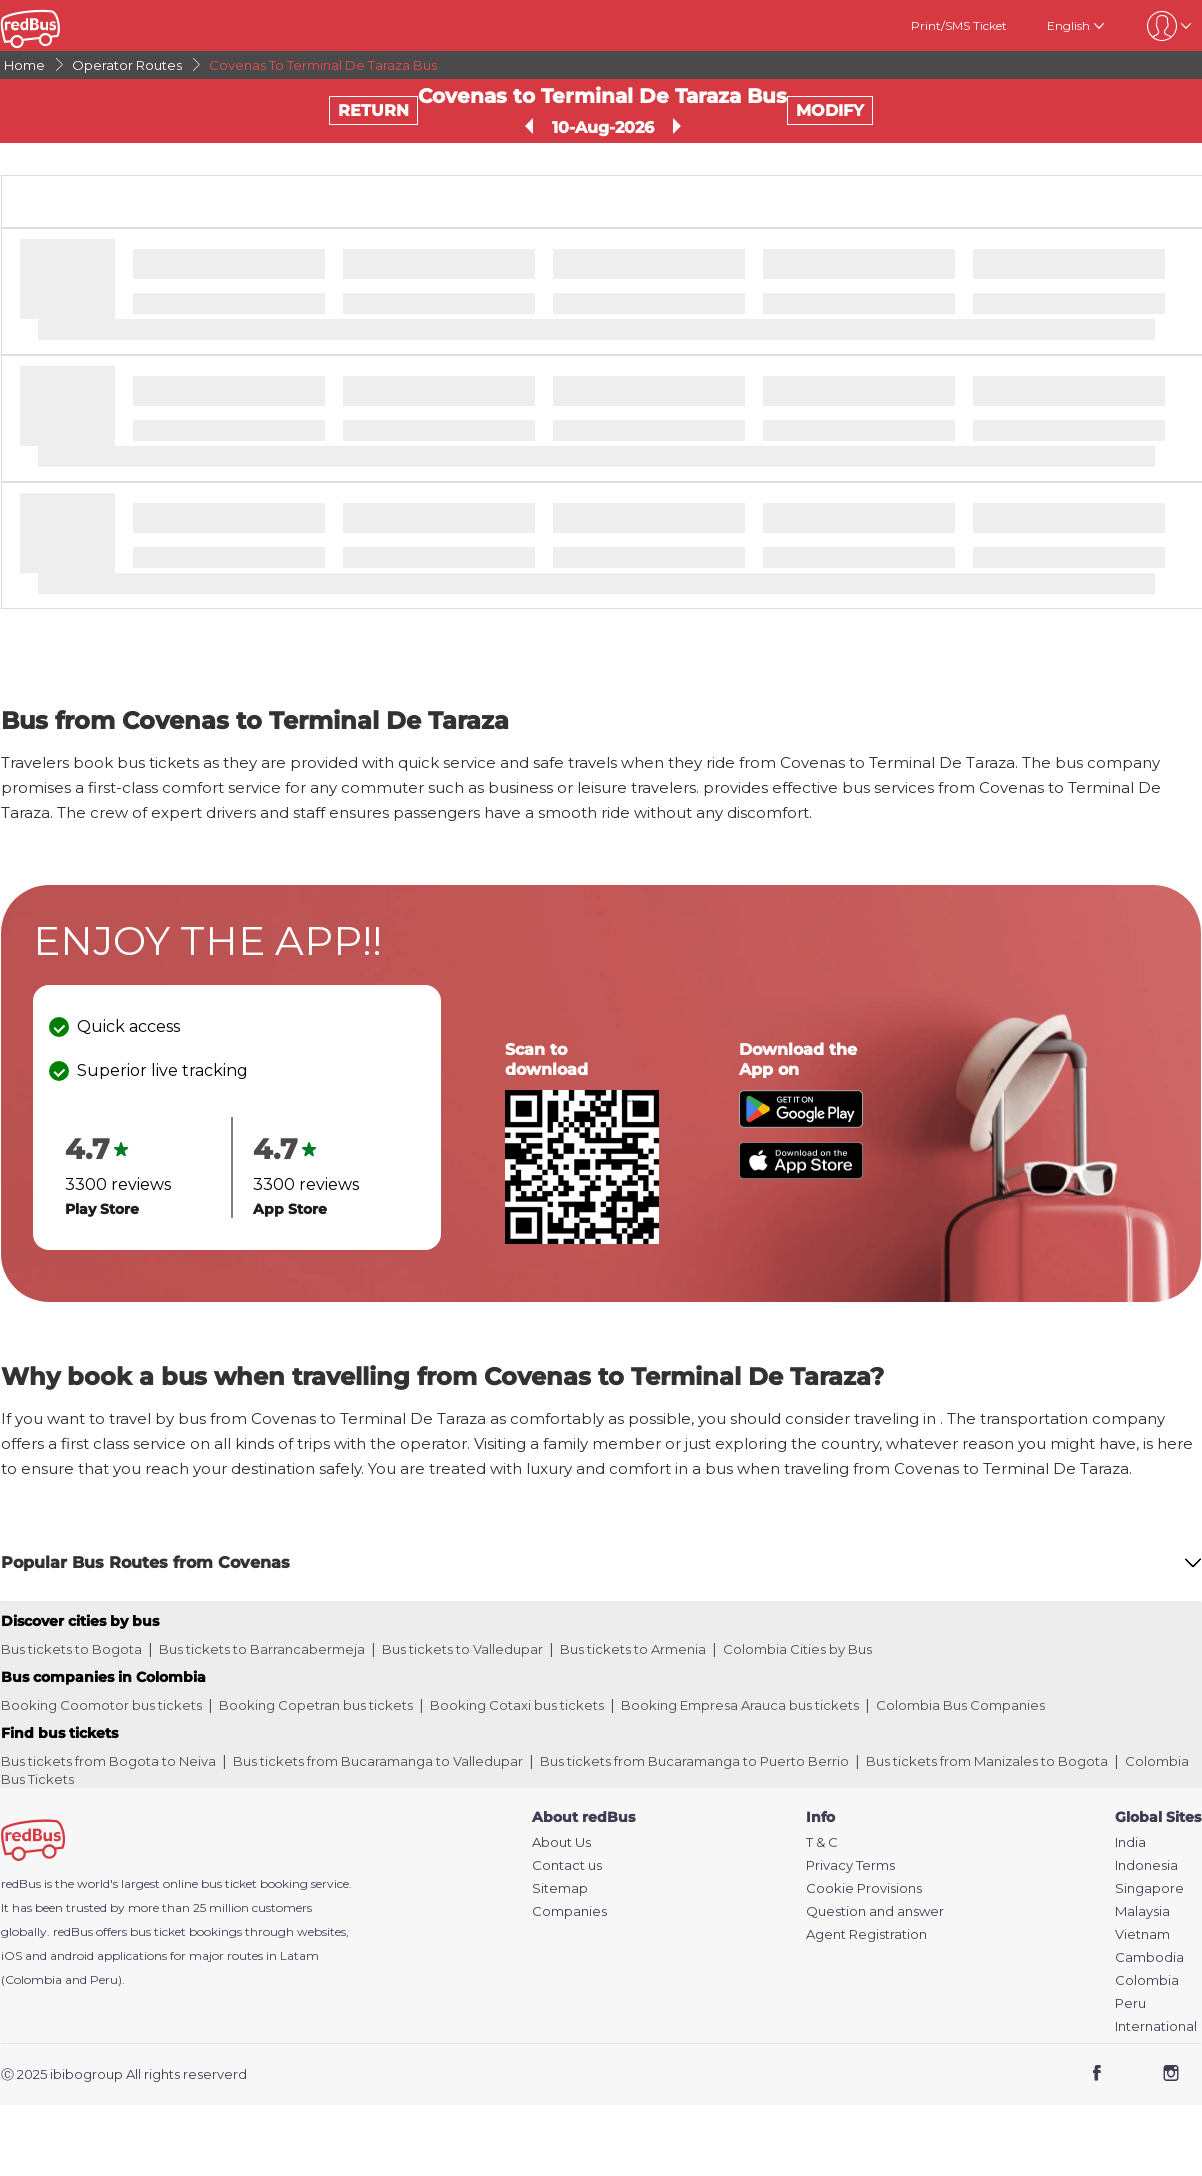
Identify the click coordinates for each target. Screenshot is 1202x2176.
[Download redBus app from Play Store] (801, 1122)
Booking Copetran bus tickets (316, 1705)
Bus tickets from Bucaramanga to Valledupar (378, 1761)
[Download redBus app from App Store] (801, 1173)
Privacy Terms (850, 1865)
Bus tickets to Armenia (633, 1649)
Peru (1130, 2003)
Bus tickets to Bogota (71, 1649)
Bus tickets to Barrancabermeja (262, 1649)
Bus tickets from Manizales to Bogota (987, 1761)
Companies (569, 1911)
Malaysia (1142, 1911)
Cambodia (1149, 1957)
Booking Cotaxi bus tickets (517, 1705)
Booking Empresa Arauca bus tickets (740, 1705)
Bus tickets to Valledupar (462, 1649)
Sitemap (560, 1888)
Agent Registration (866, 1934)
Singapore (1149, 1888)
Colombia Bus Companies (960, 1705)
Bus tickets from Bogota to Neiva (108, 1761)
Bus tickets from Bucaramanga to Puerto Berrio (694, 1761)
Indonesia (1146, 1865)
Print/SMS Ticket (959, 25)
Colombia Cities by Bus (797, 1649)
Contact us (567, 1865)
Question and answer (875, 1911)
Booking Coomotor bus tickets (101, 1705)
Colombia (1147, 1980)
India (1130, 1842)
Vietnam (1142, 1934)
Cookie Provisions (864, 1888)
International (1156, 2026)
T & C (822, 1842)
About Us (561, 1842)
